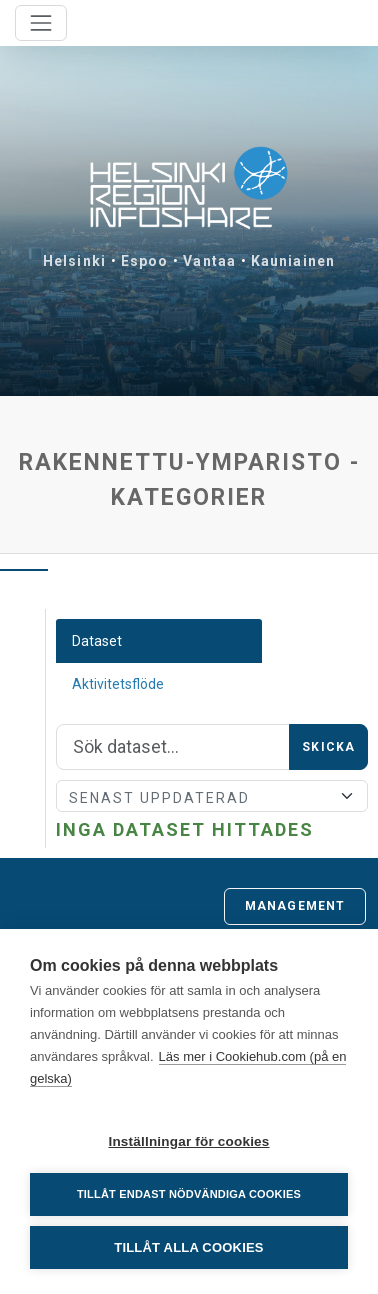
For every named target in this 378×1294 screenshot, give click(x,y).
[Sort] (212, 796)
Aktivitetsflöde (118, 684)
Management (295, 906)
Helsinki (74, 261)
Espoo (145, 261)
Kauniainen (293, 261)
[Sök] (173, 747)
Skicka (328, 747)
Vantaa (209, 261)
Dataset (97, 641)
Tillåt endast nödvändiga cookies (189, 1194)
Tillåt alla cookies (188, 1247)
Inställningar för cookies (188, 1141)
